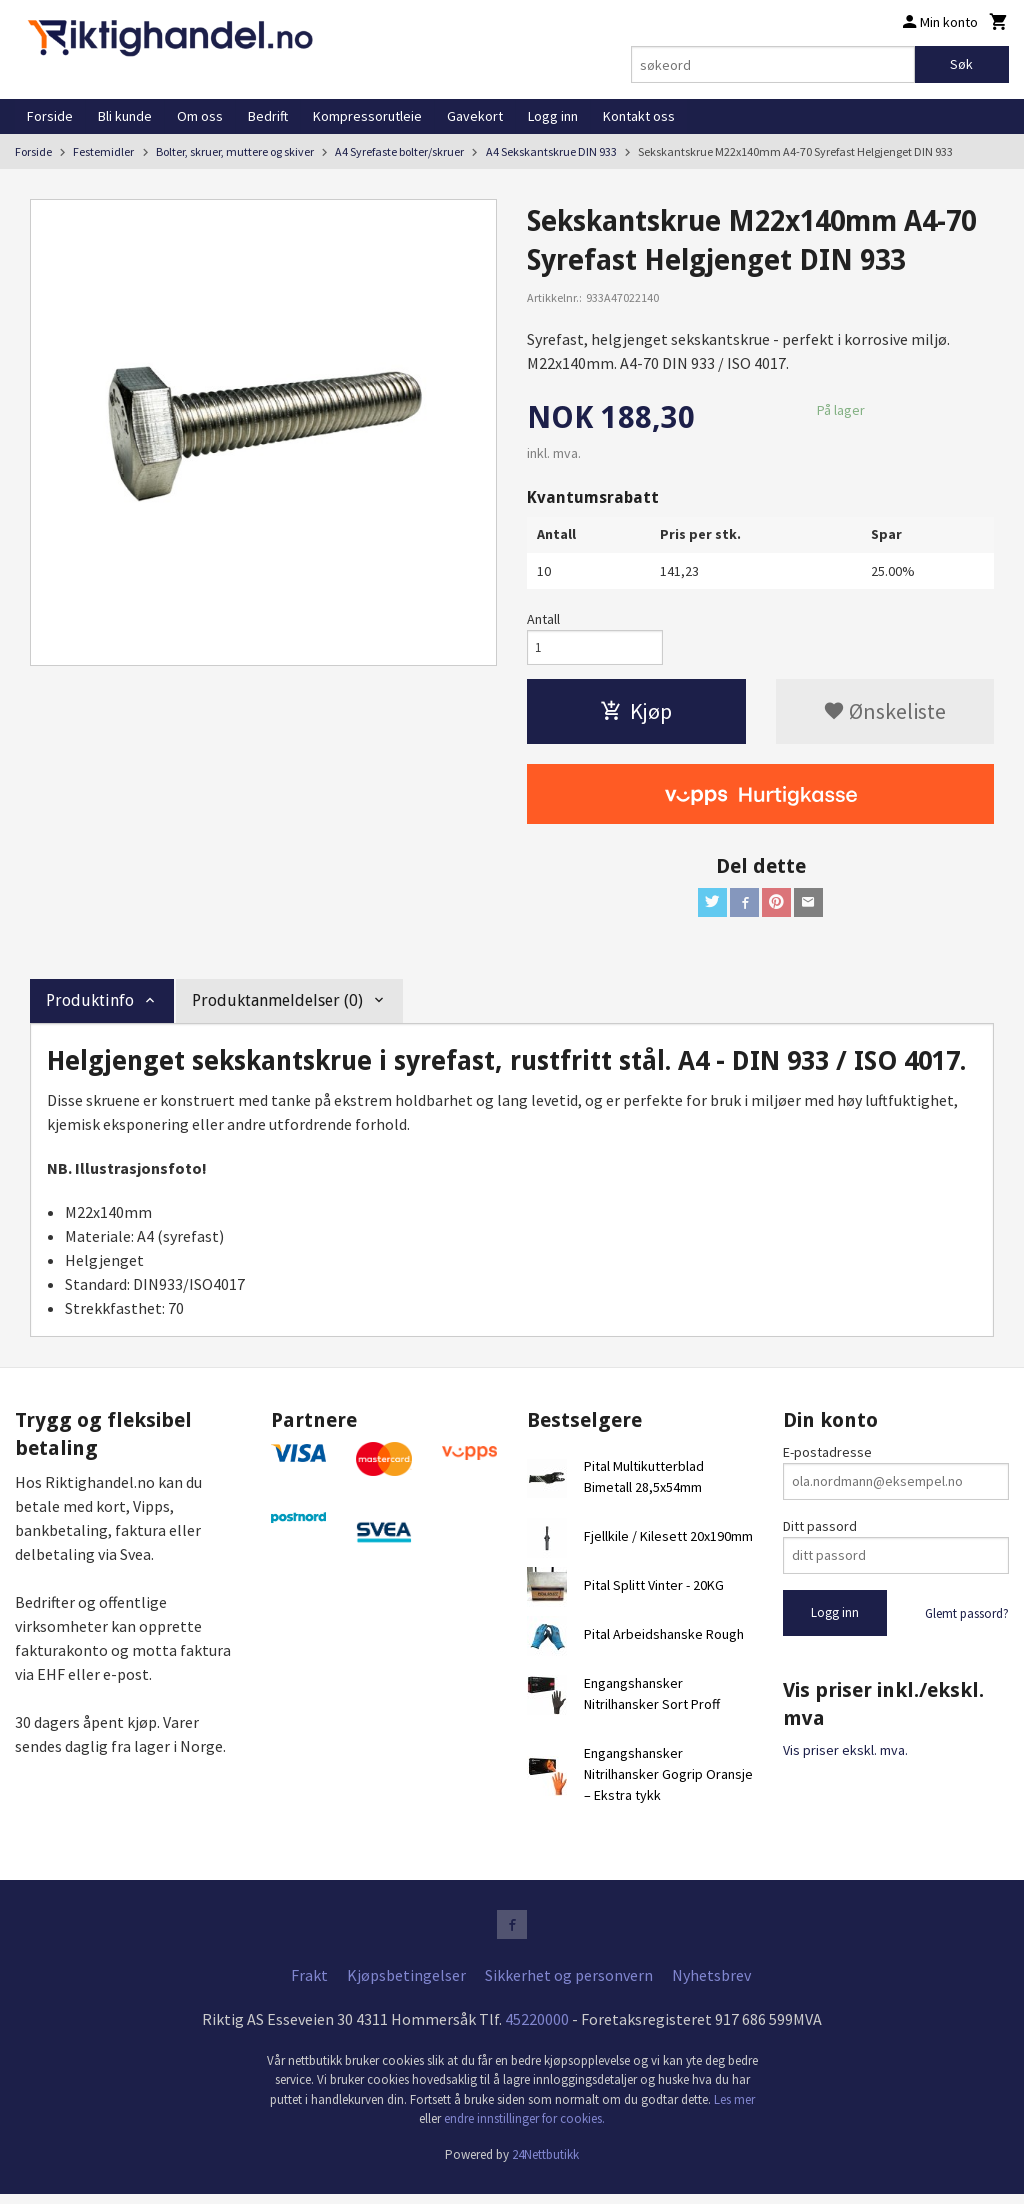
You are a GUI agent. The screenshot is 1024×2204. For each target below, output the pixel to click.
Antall (543, 619)
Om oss (200, 116)
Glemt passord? (967, 1619)
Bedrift (268, 116)
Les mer (734, 2108)
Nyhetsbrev (711, 1984)
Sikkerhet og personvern (569, 1984)
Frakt (309, 1984)
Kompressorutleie (367, 116)
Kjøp (636, 715)
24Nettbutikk (545, 2163)
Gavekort (475, 116)
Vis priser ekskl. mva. (845, 1757)
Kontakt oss (639, 116)
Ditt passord (820, 1532)
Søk (961, 64)
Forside (50, 116)
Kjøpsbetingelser (406, 1984)
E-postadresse (827, 1458)
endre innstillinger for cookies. (524, 2128)
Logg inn (553, 116)
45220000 (537, 2028)
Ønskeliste (884, 715)
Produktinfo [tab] (90, 1007)
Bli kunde (125, 116)
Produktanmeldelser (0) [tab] (277, 1007)
